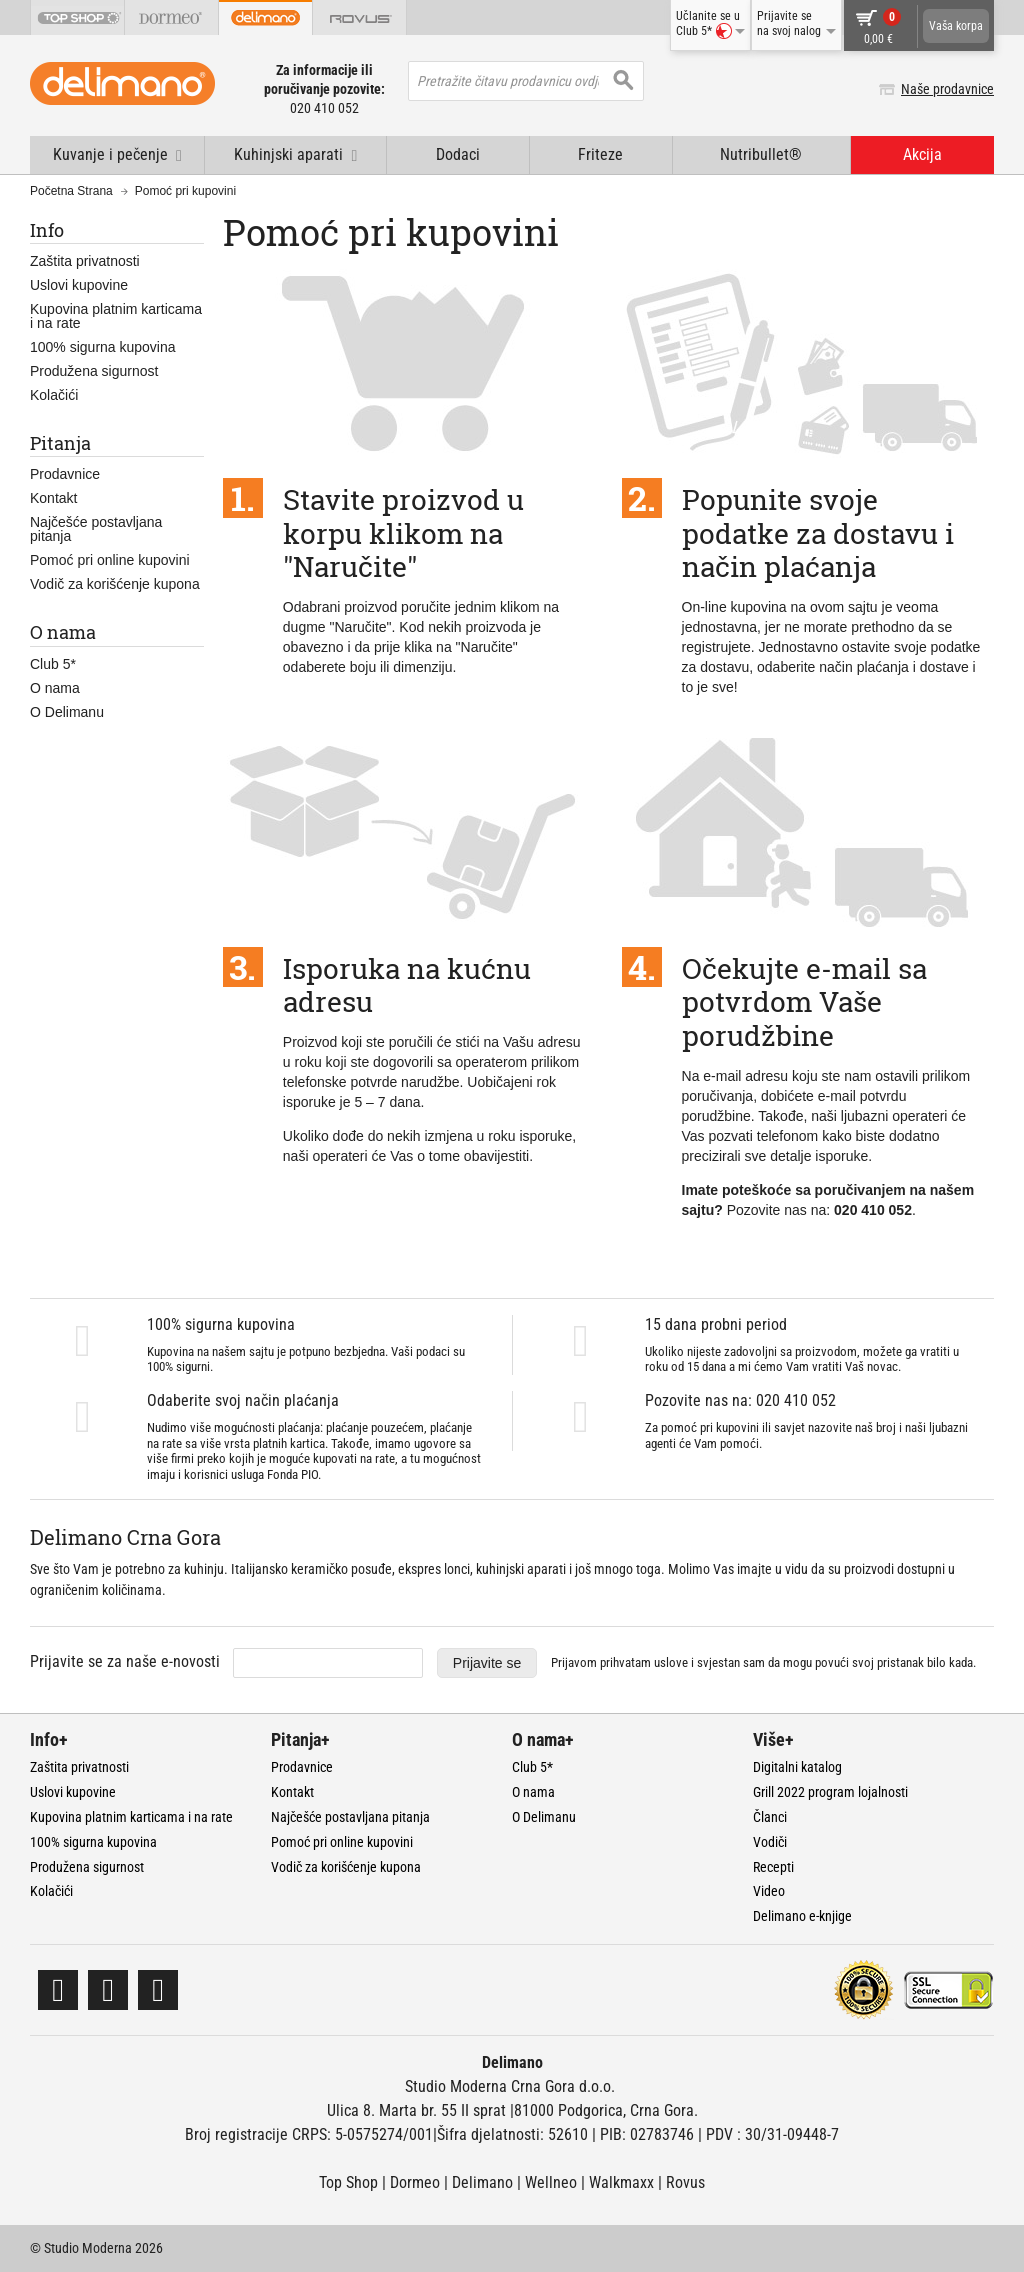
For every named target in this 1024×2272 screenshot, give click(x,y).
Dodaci (458, 154)
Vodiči (770, 1842)
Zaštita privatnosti (85, 261)
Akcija (922, 154)
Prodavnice (65, 474)
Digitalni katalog (797, 1767)
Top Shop (348, 2182)
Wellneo (551, 2182)
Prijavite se (487, 1663)
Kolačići (54, 395)
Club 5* (53, 664)
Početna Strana (71, 191)
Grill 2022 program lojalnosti (830, 1792)
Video (769, 1891)
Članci (770, 1817)
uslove (671, 1662)
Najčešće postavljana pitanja (96, 529)
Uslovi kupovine (79, 285)
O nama (55, 688)
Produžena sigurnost (94, 371)
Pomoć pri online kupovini (110, 560)
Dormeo (415, 2182)
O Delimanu (67, 712)
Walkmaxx (621, 2182)
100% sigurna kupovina (103, 347)
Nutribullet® (761, 154)
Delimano (482, 2182)
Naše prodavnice (947, 89)
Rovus (685, 2182)
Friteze (600, 154)
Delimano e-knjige (802, 1916)
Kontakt (53, 498)
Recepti (773, 1867)
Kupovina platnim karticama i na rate (116, 316)
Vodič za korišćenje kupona (115, 584)
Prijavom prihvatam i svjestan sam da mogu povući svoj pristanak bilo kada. (763, 1662)
